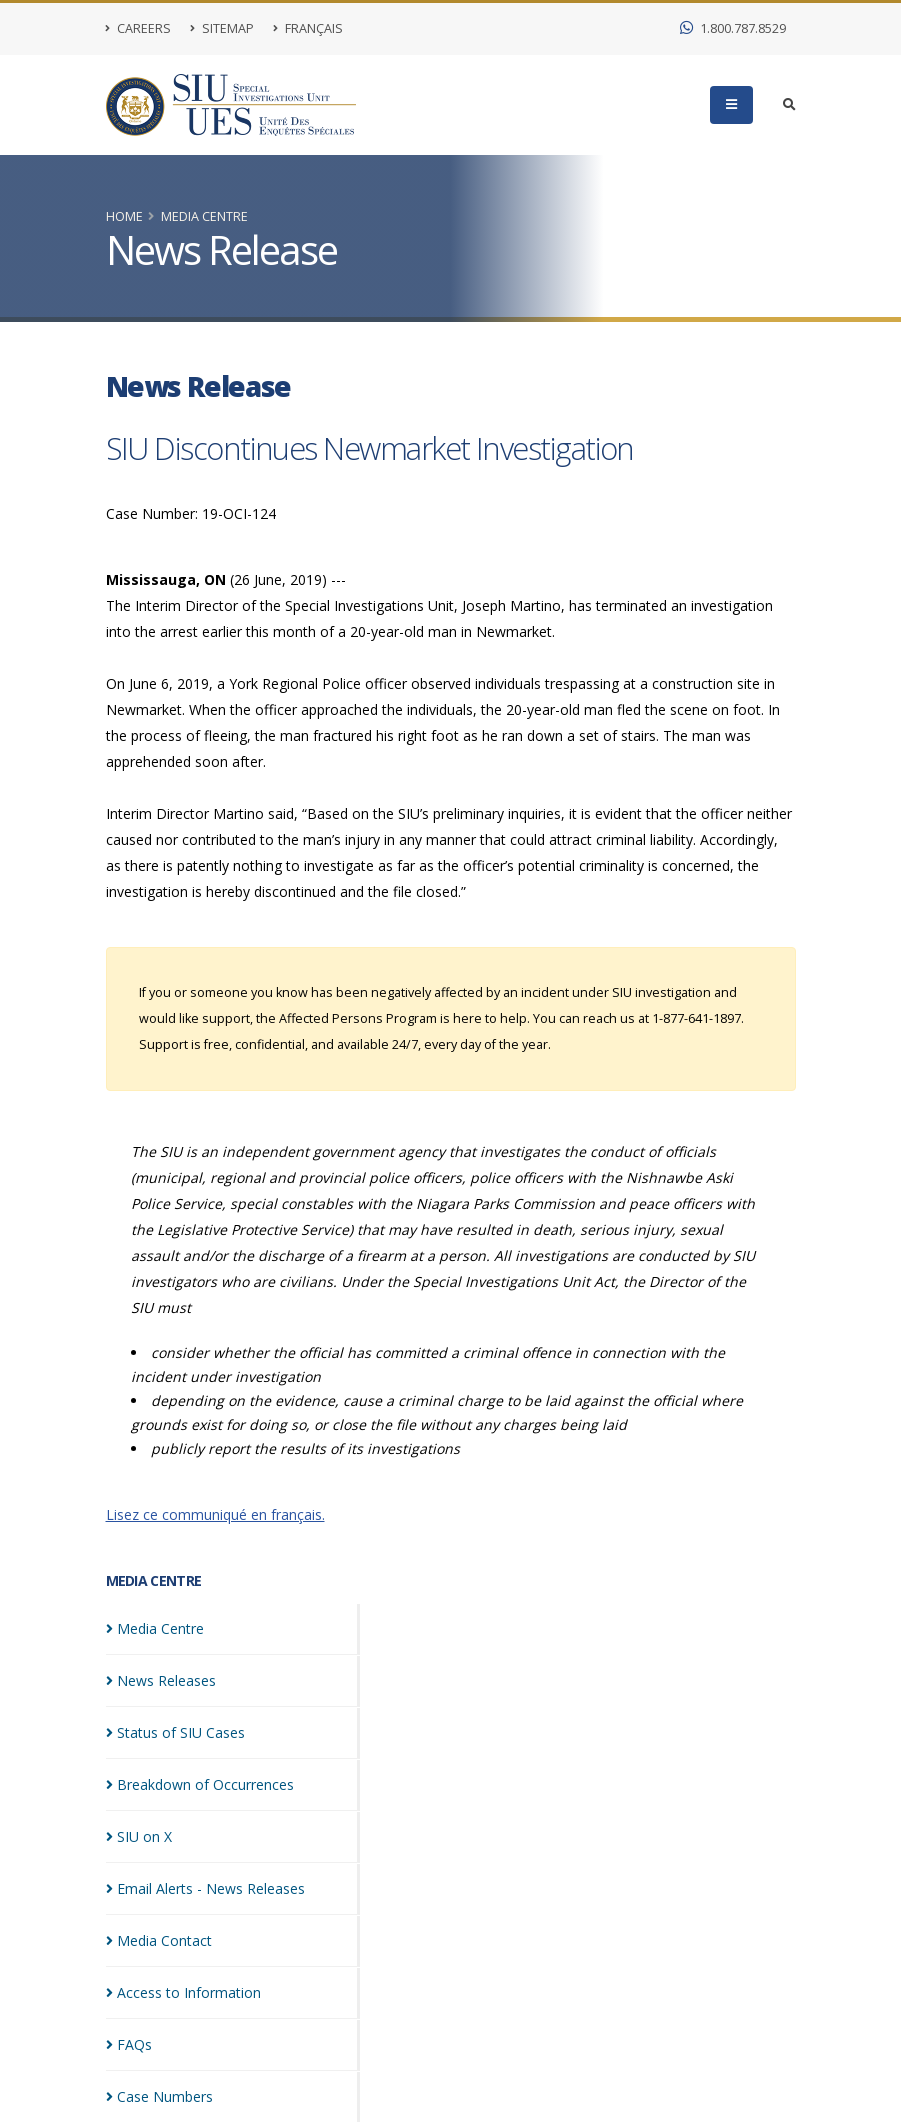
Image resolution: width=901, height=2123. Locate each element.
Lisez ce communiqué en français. (215, 1514)
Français (308, 28)
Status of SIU (175, 1732)
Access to (183, 1992)
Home (124, 216)
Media (155, 1628)
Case (159, 2096)
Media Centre (204, 216)
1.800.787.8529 (733, 28)
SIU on (139, 1836)
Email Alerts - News (205, 1888)
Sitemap (222, 28)
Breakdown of (200, 1784)
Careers (138, 28)
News (161, 1680)
